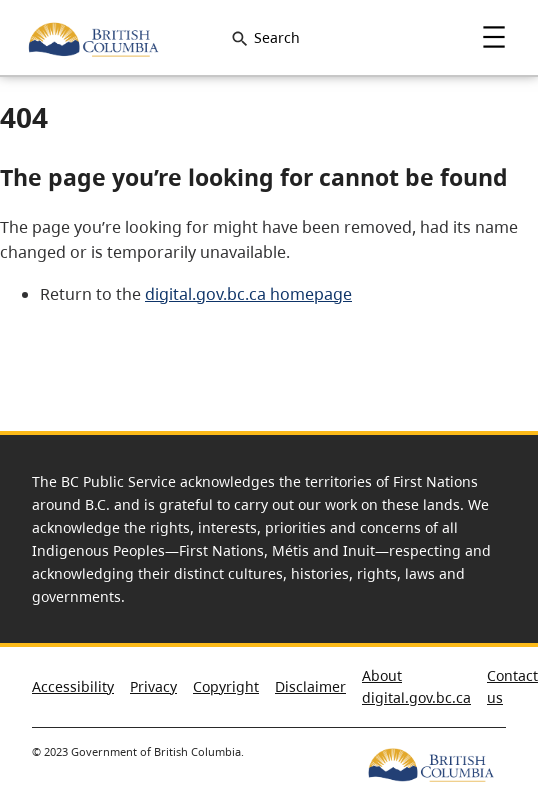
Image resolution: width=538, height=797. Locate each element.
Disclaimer (310, 686)
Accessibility (73, 686)
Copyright (226, 686)
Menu (494, 37)
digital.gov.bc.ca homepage (248, 294)
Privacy (153, 686)
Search (277, 37)
